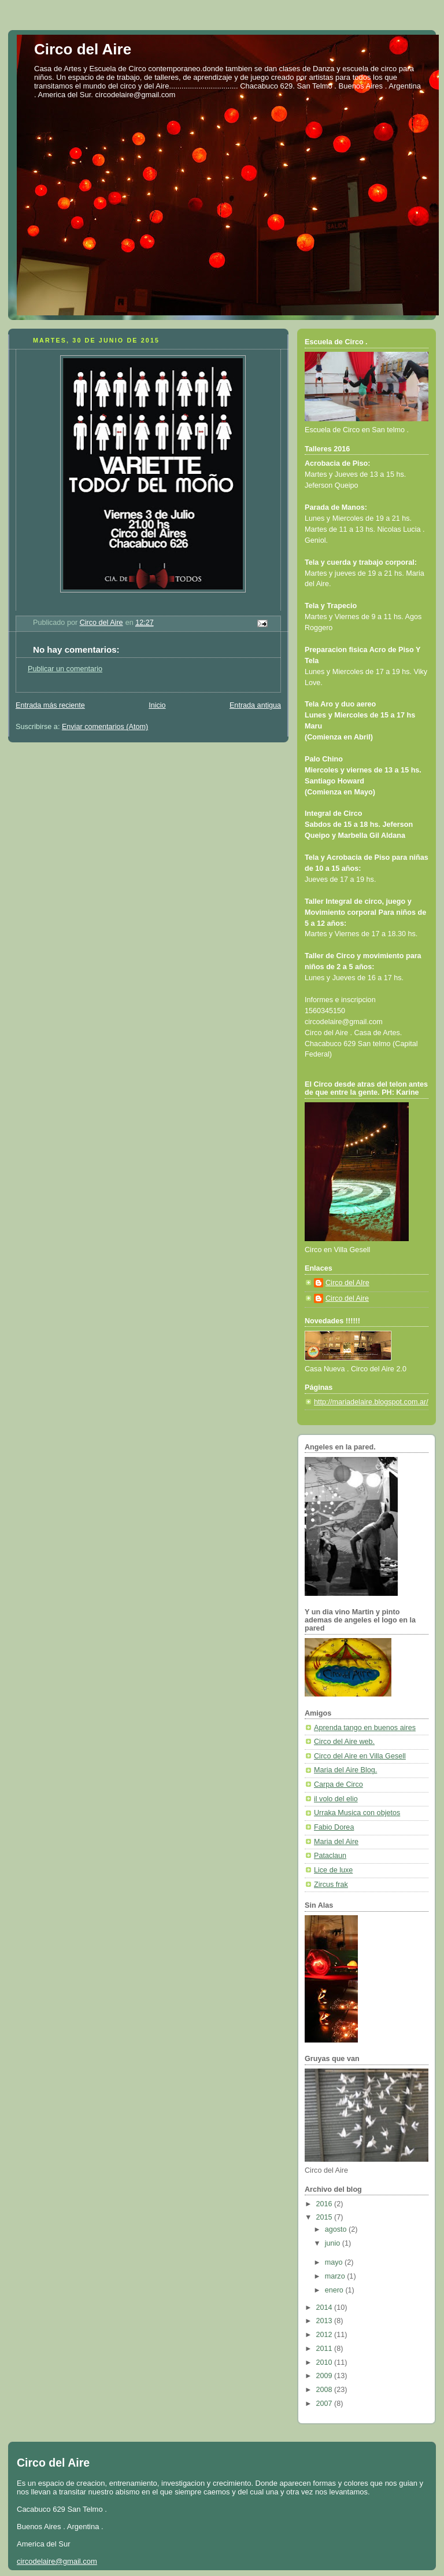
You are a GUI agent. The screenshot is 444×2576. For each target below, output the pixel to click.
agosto (337, 2229)
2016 (325, 2204)
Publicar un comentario (65, 669)
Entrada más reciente (50, 705)
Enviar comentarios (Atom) (105, 727)
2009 (325, 2376)
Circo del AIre (347, 1283)
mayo (335, 2262)
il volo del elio (336, 1799)
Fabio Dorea (334, 1827)
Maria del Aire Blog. (345, 1770)
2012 (325, 2335)
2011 (325, 2349)
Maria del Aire (336, 1842)
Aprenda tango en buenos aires (365, 1728)
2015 (325, 2217)
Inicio (157, 705)
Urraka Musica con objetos (357, 1813)
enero (335, 2290)
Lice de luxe (333, 1870)
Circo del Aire (82, 49)
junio (333, 2243)
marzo (336, 2276)
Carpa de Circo (338, 1784)
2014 (325, 2307)
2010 (325, 2362)
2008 (325, 2390)
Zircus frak (331, 1885)
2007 (325, 2404)
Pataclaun (330, 1856)
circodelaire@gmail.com (57, 2561)
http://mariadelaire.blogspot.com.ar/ (371, 1402)
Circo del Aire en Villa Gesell (360, 1756)
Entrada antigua (255, 705)
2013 (325, 2321)
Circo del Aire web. (344, 1742)
